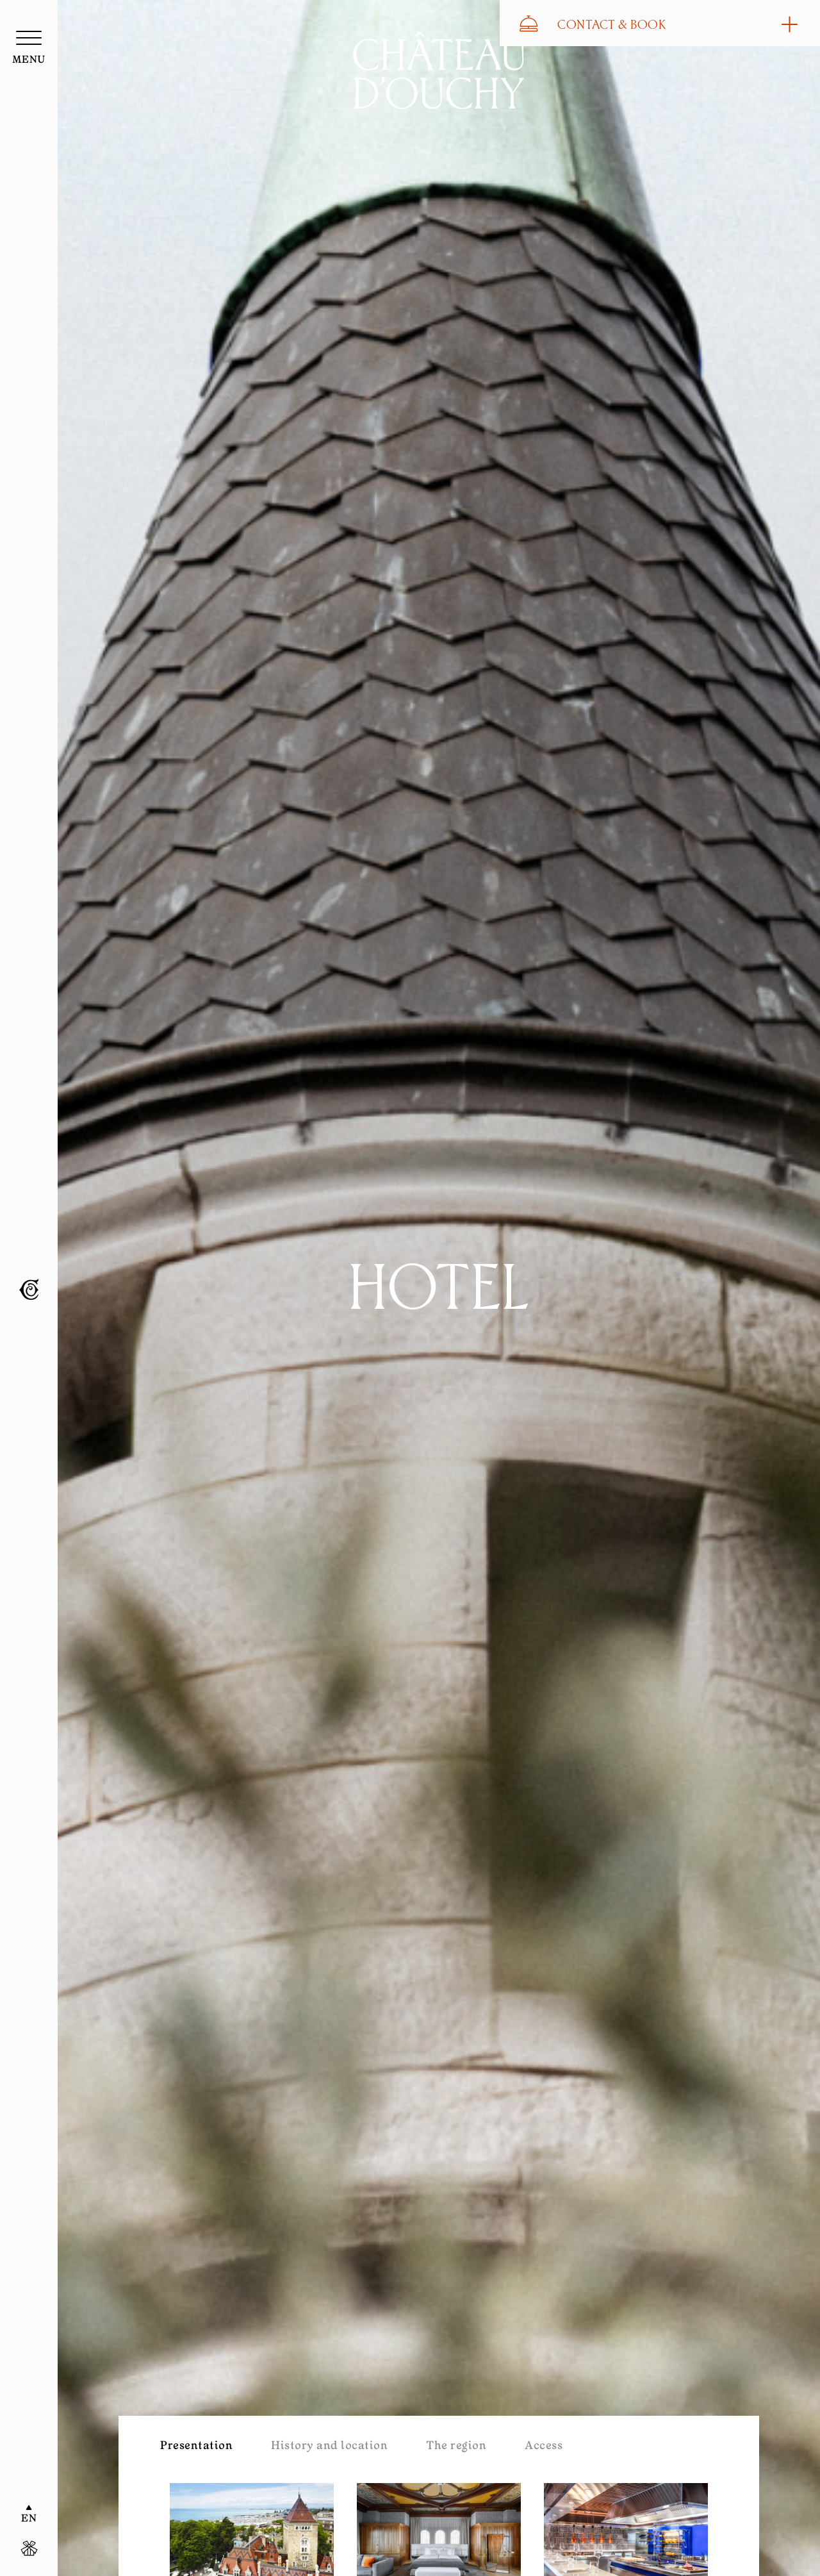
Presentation (196, 2446)
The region (456, 2446)
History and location (329, 2446)
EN (29, 2519)
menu (29, 60)
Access (543, 2446)
